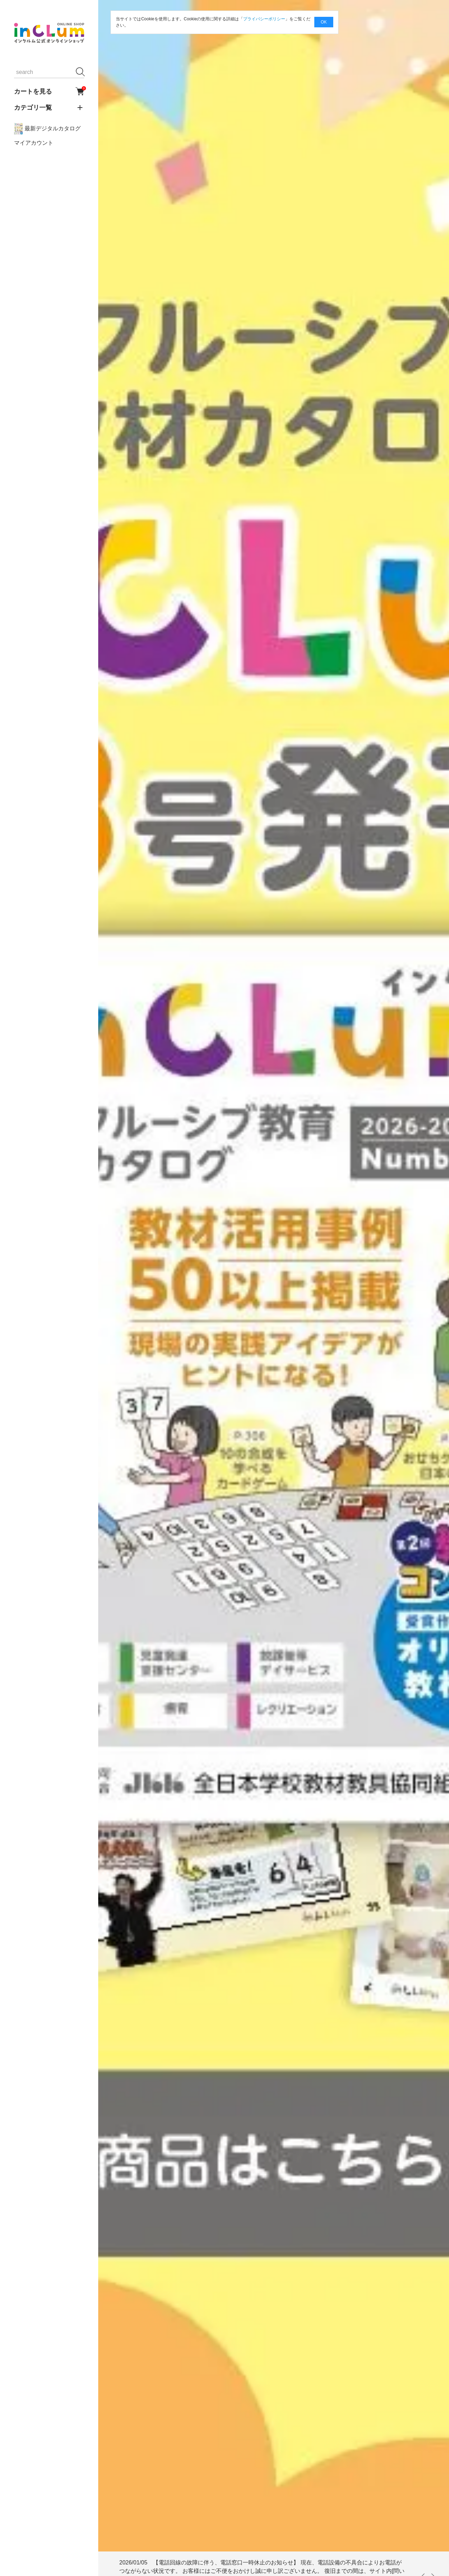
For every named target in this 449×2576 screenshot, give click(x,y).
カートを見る (49, 91)
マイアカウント (33, 143)
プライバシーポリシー (264, 18)
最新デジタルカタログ (47, 129)
